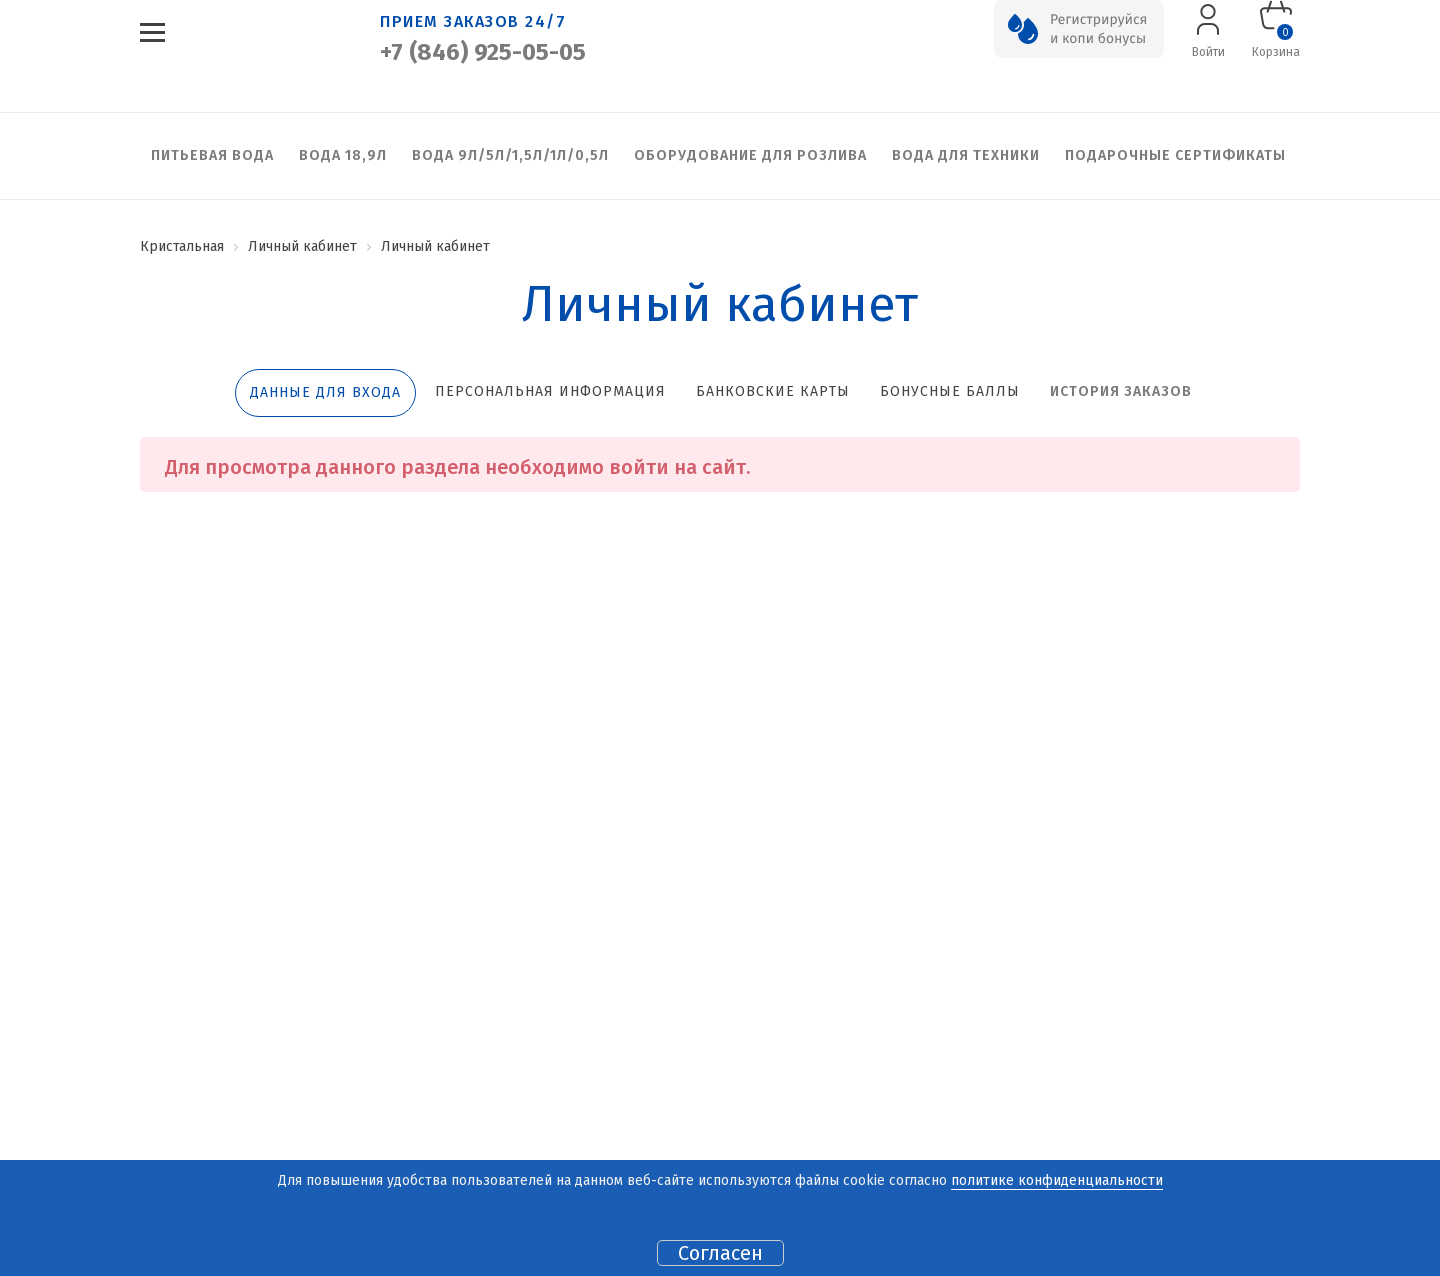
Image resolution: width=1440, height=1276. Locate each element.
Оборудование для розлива (750, 155)
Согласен (720, 1253)
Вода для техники (966, 155)
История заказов (1121, 391)
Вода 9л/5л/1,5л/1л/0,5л (510, 155)
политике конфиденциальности (1057, 1180)
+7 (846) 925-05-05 (483, 52)
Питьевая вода (212, 155)
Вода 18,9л (343, 155)
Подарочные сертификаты (1175, 155)
